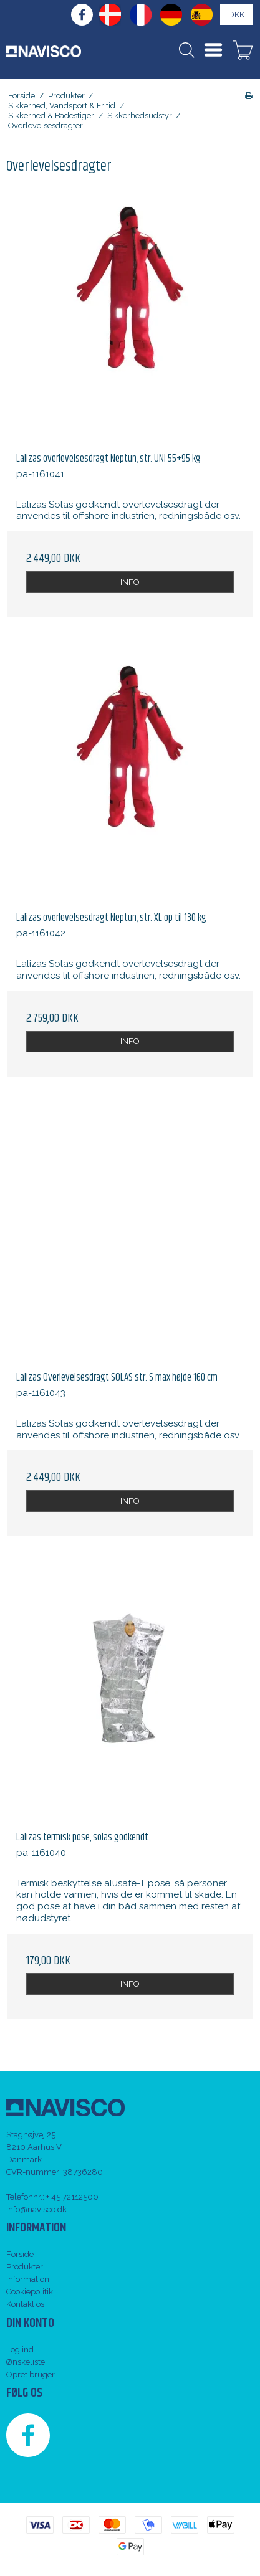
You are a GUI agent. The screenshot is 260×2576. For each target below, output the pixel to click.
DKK (236, 14)
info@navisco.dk (36, 2209)
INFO (130, 582)
